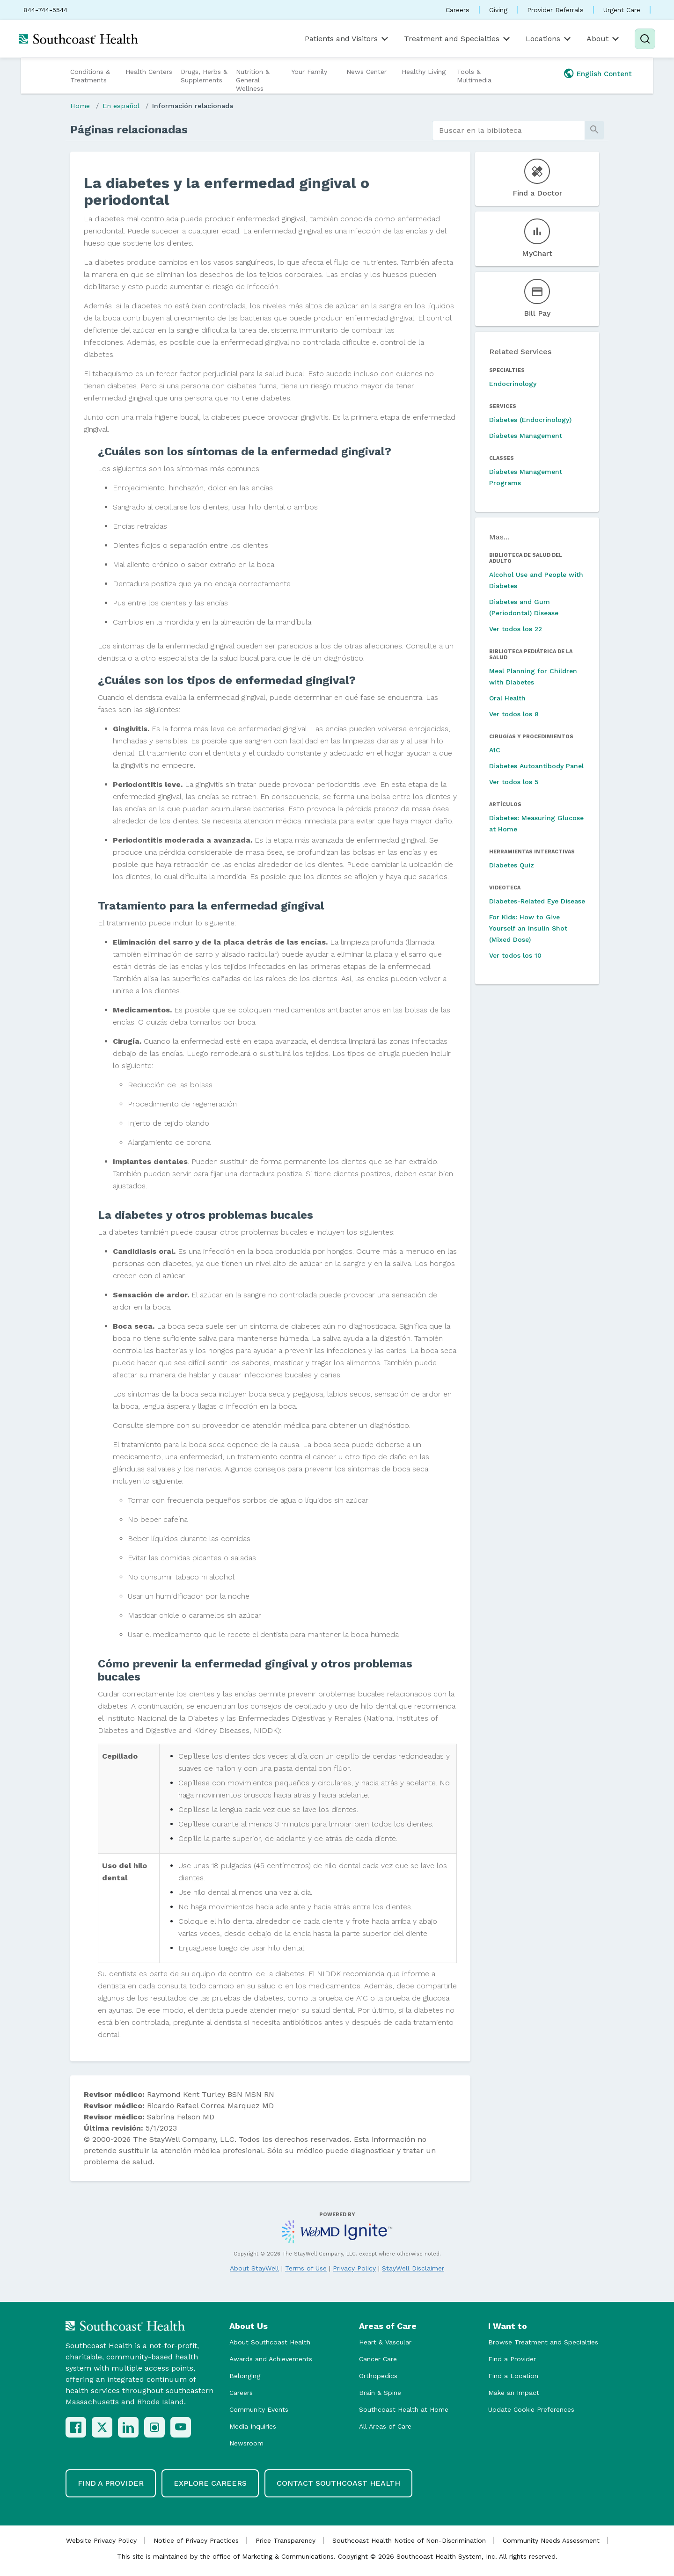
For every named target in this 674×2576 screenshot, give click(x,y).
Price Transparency (285, 2540)
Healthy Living (424, 71)
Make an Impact (513, 2392)
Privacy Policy (354, 2268)
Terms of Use (306, 2268)
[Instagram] (154, 2427)
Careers (457, 10)
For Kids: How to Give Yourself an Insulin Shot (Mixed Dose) (528, 928)
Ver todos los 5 (513, 782)
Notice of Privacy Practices (196, 2540)
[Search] (645, 39)
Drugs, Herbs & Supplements (204, 76)
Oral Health (507, 698)
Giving (498, 10)
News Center (366, 71)
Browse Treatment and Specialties (543, 2342)
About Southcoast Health (269, 2342)
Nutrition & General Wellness (253, 80)
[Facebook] (76, 2427)
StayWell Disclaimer (413, 2268)
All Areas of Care (385, 2426)
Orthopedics (378, 2376)
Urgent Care (621, 10)
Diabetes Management (525, 435)
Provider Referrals (555, 10)
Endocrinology (512, 383)
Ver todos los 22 (515, 629)
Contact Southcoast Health (338, 2483)
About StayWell (254, 2268)
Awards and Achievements (270, 2359)
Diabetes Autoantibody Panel (536, 766)
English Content (604, 74)
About (603, 39)
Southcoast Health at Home (403, 2409)
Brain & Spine (380, 2392)
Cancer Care (378, 2359)
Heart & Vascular (385, 2342)
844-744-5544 (45, 10)
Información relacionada (192, 105)
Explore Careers (210, 2483)
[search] (508, 130)
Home (80, 105)
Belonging (244, 2376)
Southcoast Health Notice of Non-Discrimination (409, 2540)
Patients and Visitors (347, 39)
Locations (549, 39)
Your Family (309, 71)
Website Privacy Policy (101, 2540)
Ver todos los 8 (514, 714)
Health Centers (148, 71)
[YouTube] (180, 2427)
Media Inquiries (252, 2426)
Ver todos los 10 (515, 955)
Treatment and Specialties (458, 39)
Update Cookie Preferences (531, 2409)
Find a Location (513, 2376)
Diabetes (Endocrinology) (530, 419)
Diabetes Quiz (511, 865)
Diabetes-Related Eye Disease (537, 901)
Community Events (258, 2409)
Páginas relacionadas (129, 129)
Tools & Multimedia (474, 76)
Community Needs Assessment (551, 2540)
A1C (494, 750)
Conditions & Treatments (90, 76)
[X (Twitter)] (102, 2427)
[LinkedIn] (128, 2427)
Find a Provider (512, 2359)
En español (121, 105)
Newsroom (246, 2443)
